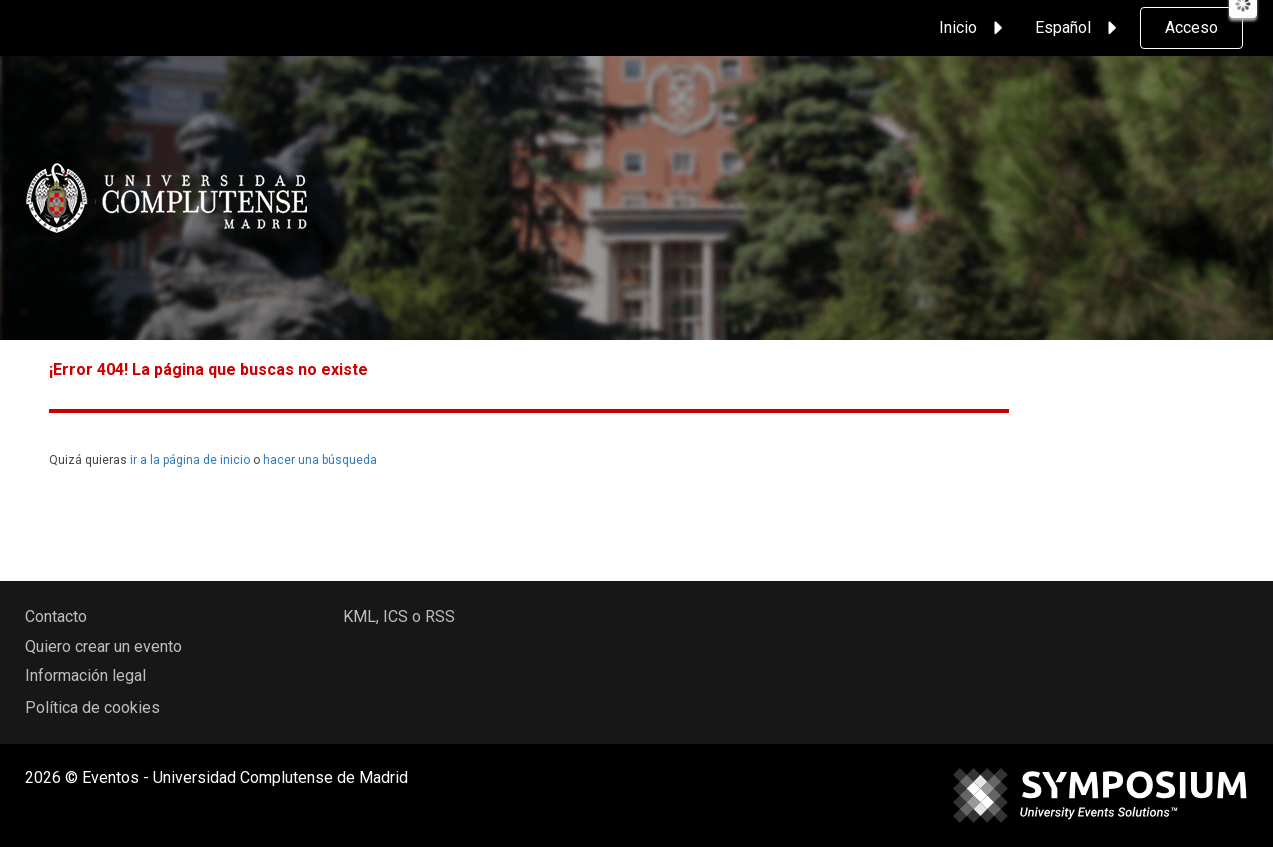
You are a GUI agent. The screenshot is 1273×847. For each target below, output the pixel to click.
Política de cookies (92, 707)
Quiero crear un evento (103, 646)
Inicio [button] (974, 28)
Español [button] (1079, 28)
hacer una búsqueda (320, 460)
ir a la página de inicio (190, 460)
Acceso (1191, 27)
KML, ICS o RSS (399, 616)
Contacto (56, 616)
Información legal (85, 675)
